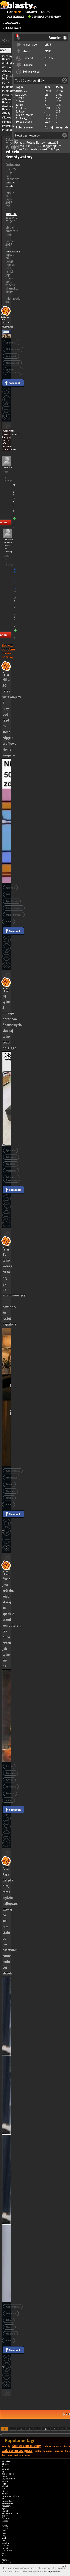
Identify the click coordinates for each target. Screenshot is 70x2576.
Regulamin (7, 2563)
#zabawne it (12, 363)
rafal (21, 104)
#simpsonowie (14, 908)
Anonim (22, 91)
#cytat (9, 1780)
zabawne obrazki (52, 2446)
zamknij (62, 2566)
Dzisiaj (48, 127)
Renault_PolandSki (27, 142)
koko (21, 98)
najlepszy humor (43, 2451)
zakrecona (26, 121)
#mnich (10, 1793)
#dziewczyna (13, 1471)
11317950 (38, 146)
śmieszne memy (26, 2445)
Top (14, 12)
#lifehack (11, 1786)
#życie (9, 1766)
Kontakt (5, 2560)
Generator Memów (44, 16)
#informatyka (13, 349)
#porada (10, 1150)
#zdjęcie (10, 887)
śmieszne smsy (22, 2455)
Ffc (27, 149)
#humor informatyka (12, 371)
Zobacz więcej (31, 71)
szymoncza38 (50, 142)
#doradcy (11, 1170)
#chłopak (11, 2313)
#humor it (11, 342)
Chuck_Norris (26, 118)
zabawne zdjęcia (17, 2450)
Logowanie (12, 22)
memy (11, 213)
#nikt (8, 894)
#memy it (11, 356)
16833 (47, 44)
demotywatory (13, 251)
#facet (9, 1484)
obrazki (59, 2451)
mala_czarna (25, 114)
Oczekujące (15, 16)
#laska (9, 1498)
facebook (7, 2455)
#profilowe (12, 901)
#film (9, 2320)
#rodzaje (10, 1164)
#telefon (10, 1491)
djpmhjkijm (53, 146)
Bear (21, 101)
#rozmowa (11, 1477)
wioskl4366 (47, 149)
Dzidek (34, 149)
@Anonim (15, 578)
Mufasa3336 (22, 146)
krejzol (22, 94)
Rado (21, 111)
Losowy (31, 12)
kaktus (22, 108)
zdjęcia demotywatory (18, 154)
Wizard (7, 327)
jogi (58, 149)
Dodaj (45, 12)
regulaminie (54, 2571)
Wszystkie (62, 127)
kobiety (6, 2446)
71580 (47, 51)
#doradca (11, 1157)
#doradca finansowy (11, 1179)
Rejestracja (12, 27)
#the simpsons (14, 914)
